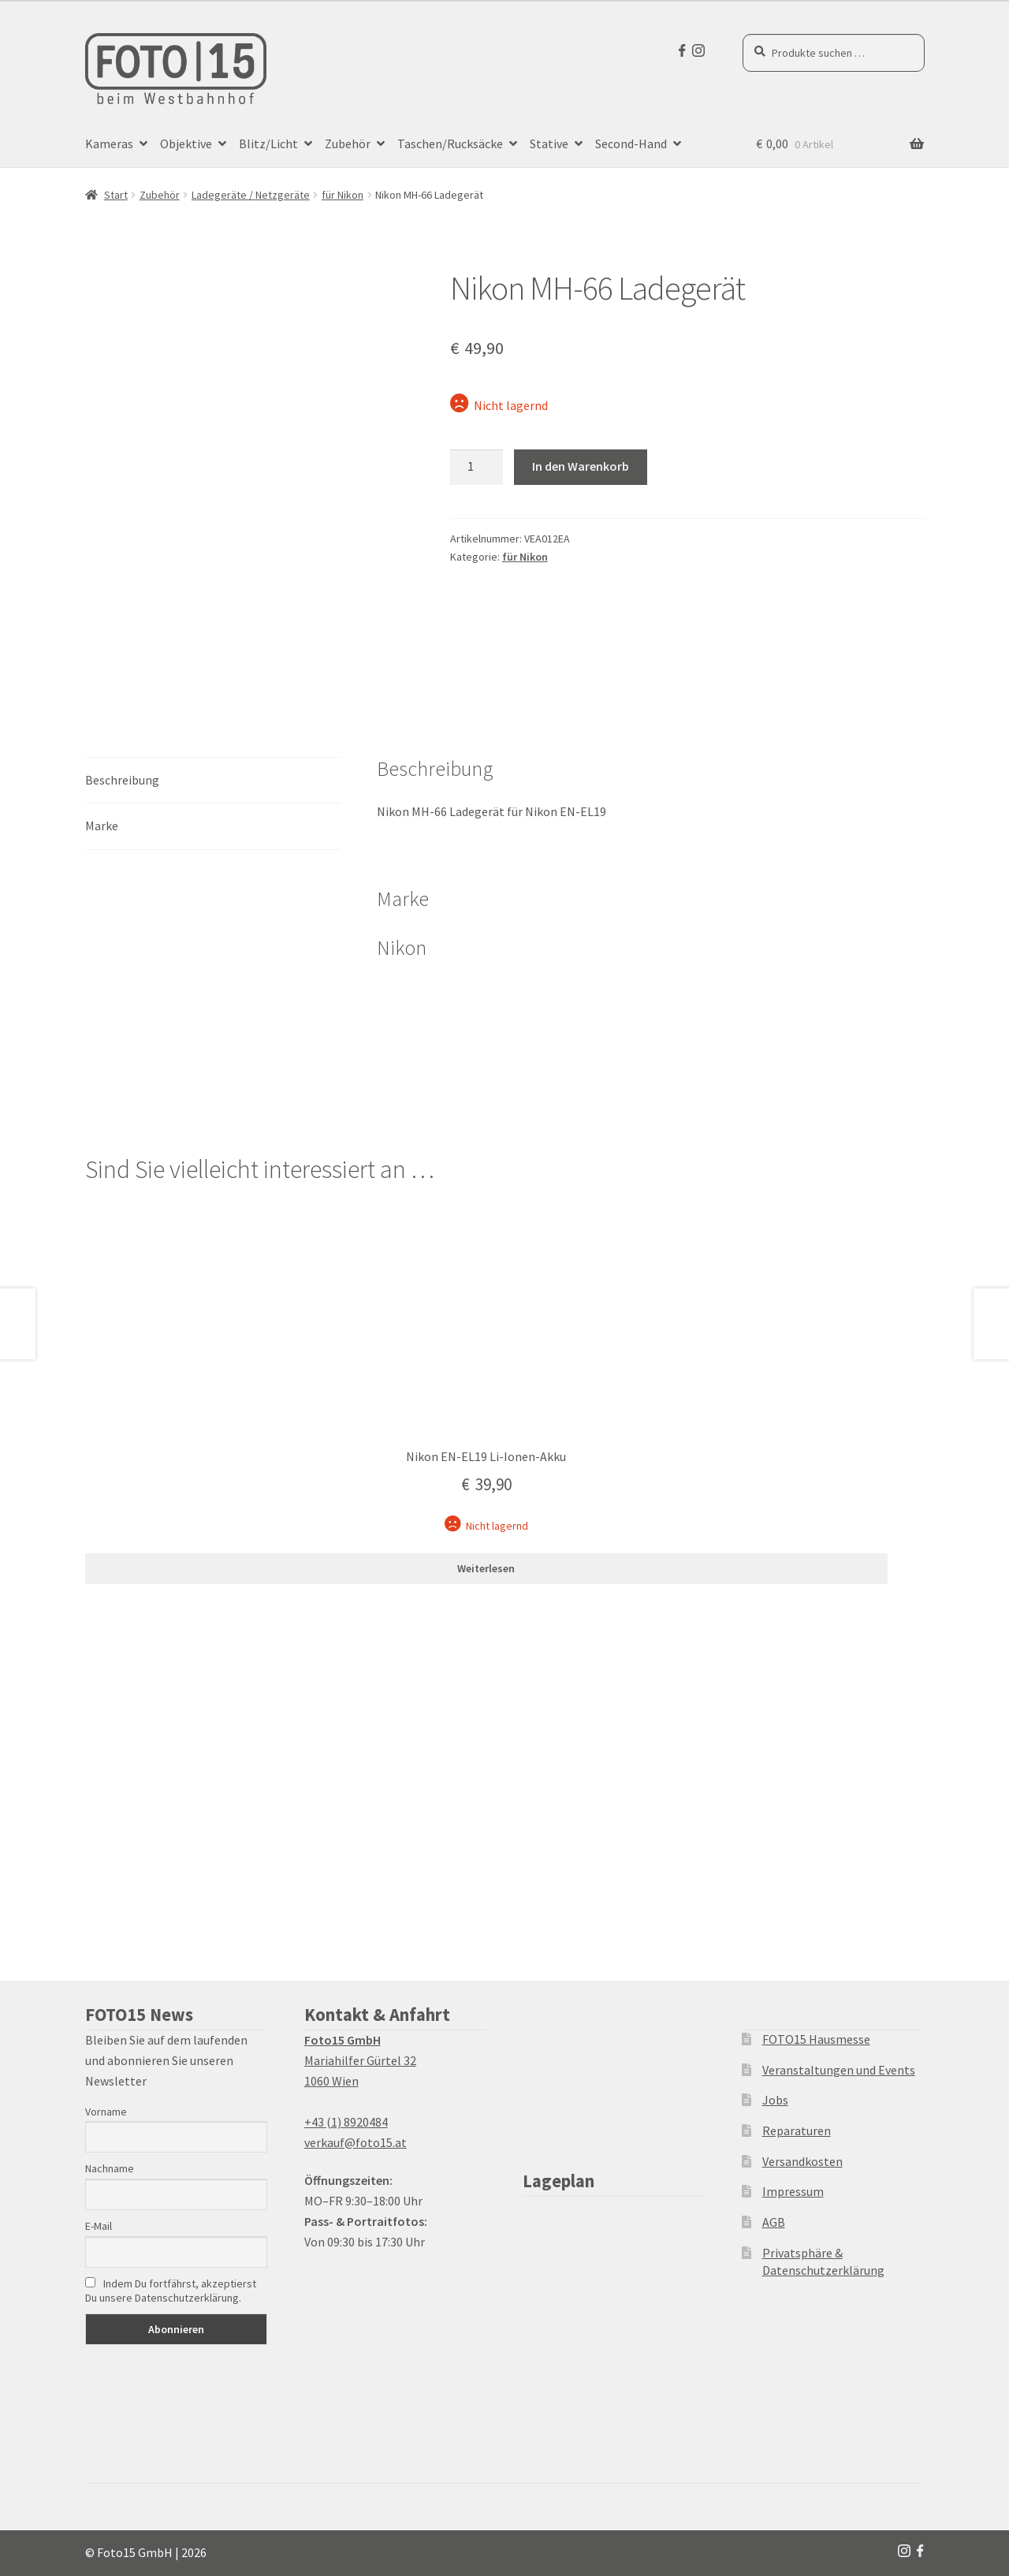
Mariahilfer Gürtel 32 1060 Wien (360, 2060)
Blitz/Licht (268, 143)
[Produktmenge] (477, 467)
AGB (773, 2222)
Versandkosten (802, 2161)
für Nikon (342, 195)
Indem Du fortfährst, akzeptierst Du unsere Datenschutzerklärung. (170, 2290)
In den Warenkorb (580, 466)
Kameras (109, 143)
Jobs (775, 2100)
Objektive (186, 143)
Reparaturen (796, 2130)
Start (116, 195)
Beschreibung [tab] (122, 780)
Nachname (109, 2168)
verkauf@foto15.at (355, 2142)
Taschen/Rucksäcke (450, 143)
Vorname (106, 2111)
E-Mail (98, 2226)
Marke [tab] (101, 825)
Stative (549, 143)
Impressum (793, 2191)
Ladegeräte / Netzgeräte (251, 195)
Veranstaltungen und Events (838, 2070)
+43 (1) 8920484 (346, 2122)
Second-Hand (631, 143)
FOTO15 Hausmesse (816, 2039)
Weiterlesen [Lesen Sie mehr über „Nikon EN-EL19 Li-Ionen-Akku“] (486, 1568)
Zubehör (347, 143)
